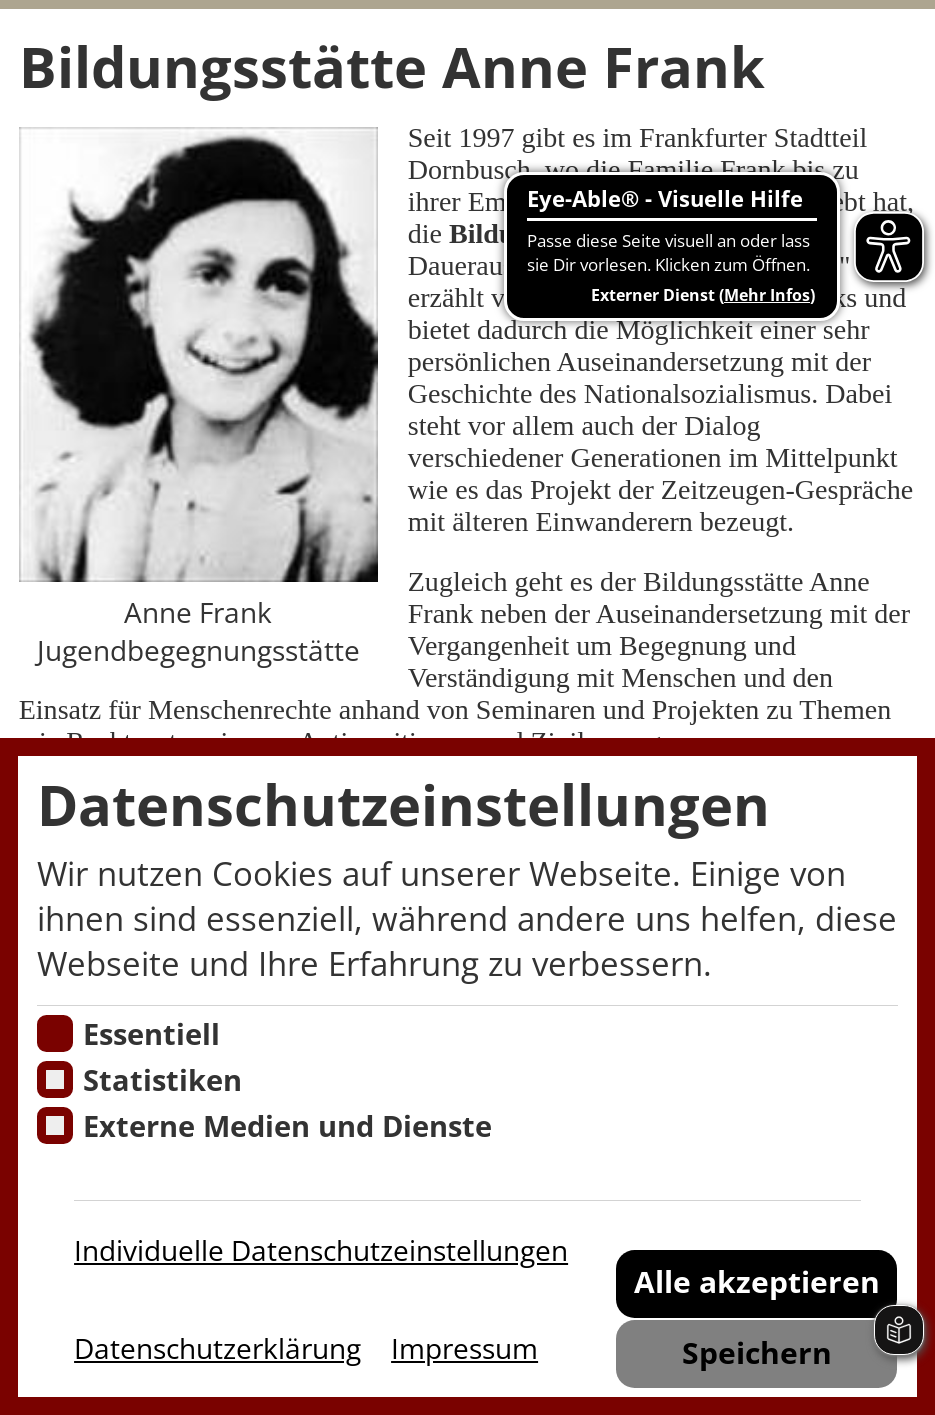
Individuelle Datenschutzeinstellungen (321, 1250)
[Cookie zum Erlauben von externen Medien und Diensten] (55, 1125)
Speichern (757, 1352)
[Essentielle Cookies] (55, 1033)
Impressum (464, 1348)
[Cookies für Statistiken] (55, 1079)
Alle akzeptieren (757, 1281)
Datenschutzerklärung (217, 1348)
